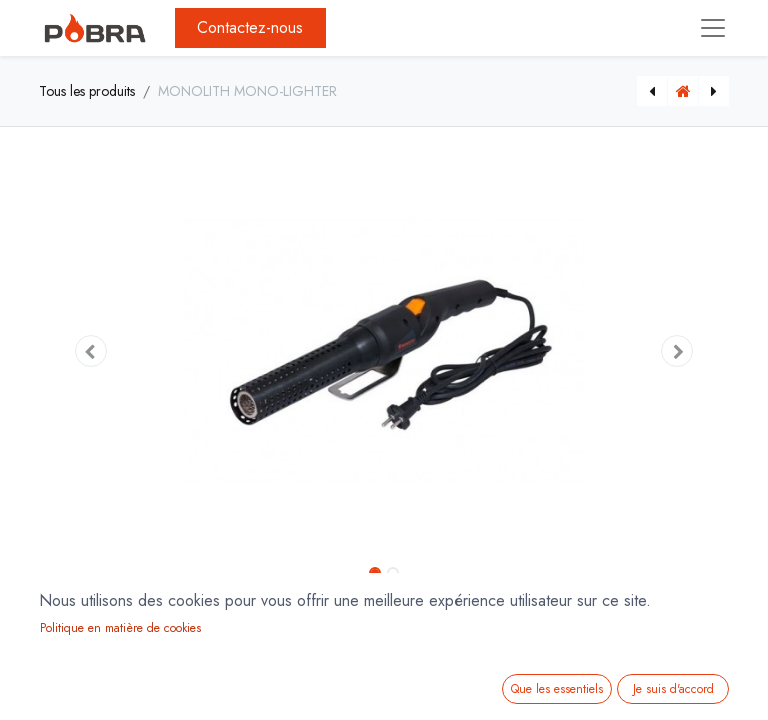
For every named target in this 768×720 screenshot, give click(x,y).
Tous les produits (87, 91)
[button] (91, 351)
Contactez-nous (250, 27)
